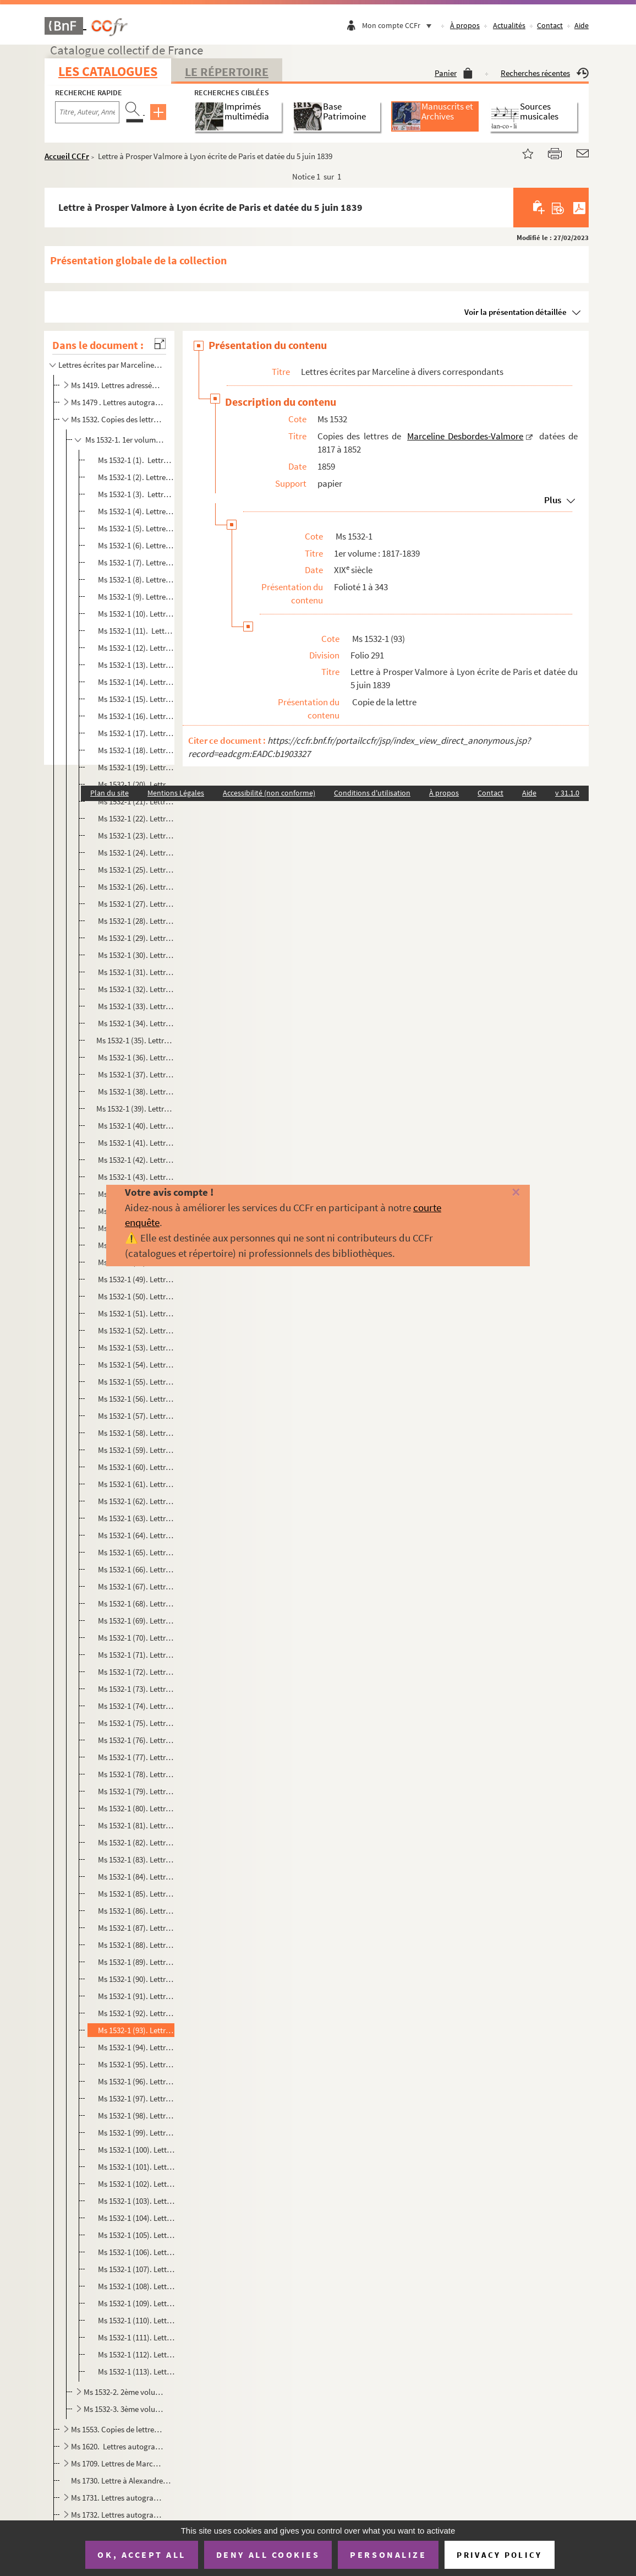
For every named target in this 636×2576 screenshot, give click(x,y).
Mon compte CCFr (399, 25)
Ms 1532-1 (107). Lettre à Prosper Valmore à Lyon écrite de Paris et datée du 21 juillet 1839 (135, 2269)
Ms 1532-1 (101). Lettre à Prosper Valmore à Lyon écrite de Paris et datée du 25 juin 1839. (135, 2166)
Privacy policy (499, 2555)
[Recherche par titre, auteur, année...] (87, 112)
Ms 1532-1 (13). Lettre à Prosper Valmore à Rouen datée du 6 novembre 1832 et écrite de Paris (135, 665)
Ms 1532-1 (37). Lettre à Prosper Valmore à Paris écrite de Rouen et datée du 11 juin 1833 (135, 1074)
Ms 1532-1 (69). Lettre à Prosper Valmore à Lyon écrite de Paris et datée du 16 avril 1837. (135, 1620)
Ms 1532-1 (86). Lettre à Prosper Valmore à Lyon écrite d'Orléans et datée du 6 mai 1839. (135, 1910)
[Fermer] (502, 1193)
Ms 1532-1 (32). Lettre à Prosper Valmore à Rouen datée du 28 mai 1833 (135, 989)
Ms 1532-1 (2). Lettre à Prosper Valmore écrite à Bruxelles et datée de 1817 (135, 477)
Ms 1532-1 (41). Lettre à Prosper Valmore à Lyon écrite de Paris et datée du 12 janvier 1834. (135, 1142)
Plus (552, 500)
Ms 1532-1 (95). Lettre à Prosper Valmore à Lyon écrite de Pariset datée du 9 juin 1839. (135, 2064)
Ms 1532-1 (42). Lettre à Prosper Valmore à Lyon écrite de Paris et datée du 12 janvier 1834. (135, 1159)
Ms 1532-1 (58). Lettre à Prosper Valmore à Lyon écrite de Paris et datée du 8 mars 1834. (135, 1433)
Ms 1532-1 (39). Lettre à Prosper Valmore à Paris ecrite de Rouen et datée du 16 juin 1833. (135, 1108)
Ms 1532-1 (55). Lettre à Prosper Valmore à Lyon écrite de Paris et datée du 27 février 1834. (135, 1381)
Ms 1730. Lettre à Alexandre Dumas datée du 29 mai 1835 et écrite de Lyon (121, 2480)
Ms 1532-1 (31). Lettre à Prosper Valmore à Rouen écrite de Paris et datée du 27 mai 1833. (135, 972)
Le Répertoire (226, 71)
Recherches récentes (545, 73)
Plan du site (109, 793)
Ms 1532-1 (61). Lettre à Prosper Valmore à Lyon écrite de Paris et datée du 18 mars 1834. (135, 1484)
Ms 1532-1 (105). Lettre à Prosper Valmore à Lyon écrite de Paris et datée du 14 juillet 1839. (135, 2235)
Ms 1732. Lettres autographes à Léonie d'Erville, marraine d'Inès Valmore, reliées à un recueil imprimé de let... (117, 2514)
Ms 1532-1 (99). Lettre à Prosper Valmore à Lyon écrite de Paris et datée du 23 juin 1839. (135, 2132)
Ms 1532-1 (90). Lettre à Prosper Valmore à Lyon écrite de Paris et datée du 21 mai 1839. (135, 1979)
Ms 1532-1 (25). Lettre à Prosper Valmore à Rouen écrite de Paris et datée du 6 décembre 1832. (135, 869)
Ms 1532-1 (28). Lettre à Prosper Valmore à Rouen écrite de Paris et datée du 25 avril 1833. (135, 921)
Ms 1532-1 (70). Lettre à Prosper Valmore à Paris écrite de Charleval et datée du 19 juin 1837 (135, 1637)
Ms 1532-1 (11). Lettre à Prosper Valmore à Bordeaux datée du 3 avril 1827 (135, 630)
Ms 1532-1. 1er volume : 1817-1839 (124, 439)
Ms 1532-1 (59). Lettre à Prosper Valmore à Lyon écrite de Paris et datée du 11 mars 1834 (135, 1450)
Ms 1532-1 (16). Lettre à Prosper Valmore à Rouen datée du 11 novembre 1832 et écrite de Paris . (135, 716)
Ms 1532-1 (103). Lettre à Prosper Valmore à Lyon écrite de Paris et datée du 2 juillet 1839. (135, 2201)
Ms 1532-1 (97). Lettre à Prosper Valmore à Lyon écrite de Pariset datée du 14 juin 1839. (135, 2098)
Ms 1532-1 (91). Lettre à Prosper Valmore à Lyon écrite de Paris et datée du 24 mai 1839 (135, 1996)
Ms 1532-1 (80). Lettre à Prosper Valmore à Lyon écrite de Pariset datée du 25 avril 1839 (135, 1808)
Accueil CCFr (67, 156)
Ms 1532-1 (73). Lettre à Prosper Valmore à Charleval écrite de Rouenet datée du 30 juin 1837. (135, 1689)
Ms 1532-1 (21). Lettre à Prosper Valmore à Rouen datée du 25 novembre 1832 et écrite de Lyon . (135, 801)
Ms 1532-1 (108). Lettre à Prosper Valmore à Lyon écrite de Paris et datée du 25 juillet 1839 (135, 2286)
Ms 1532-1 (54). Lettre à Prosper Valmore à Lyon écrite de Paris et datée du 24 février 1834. (135, 1364)
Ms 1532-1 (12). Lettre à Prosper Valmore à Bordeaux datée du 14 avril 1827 (135, 647)
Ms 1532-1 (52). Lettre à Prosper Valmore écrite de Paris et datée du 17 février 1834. (135, 1330)
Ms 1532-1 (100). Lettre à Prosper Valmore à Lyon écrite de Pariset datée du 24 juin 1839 (135, 2149)
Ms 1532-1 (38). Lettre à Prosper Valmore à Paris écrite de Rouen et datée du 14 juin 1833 (135, 1091)
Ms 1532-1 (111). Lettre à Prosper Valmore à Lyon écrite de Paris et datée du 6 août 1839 (135, 2337)
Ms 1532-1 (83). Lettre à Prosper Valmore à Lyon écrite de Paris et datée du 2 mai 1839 (135, 1859)
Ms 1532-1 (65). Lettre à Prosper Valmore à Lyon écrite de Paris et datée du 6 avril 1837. (135, 1552)
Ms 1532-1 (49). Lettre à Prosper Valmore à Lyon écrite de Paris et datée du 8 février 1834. (135, 1279)
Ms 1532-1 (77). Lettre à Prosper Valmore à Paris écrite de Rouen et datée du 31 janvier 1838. (135, 1757)
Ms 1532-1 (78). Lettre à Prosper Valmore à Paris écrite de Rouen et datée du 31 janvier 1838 (135, 1774)
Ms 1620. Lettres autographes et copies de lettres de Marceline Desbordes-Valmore (117, 2446)
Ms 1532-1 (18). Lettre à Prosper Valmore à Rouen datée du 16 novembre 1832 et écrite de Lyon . (135, 750)
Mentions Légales (175, 793)
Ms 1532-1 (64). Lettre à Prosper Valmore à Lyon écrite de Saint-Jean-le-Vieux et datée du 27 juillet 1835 (135, 1535)
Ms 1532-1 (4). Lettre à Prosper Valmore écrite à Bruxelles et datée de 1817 (135, 511)
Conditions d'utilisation (372, 793)
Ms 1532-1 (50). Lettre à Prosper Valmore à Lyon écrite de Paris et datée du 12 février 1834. (135, 1296)
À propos (465, 25)
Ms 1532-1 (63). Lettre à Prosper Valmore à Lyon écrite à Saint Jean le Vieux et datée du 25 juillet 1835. (135, 1518)
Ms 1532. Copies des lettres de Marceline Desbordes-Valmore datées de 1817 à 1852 (117, 419)
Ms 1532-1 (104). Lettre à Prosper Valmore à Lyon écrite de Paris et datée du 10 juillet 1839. (135, 2218)
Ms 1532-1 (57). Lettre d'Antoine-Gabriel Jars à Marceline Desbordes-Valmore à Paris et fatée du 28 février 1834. (135, 1415)
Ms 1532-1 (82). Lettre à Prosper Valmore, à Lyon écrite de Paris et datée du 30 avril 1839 (135, 1842)
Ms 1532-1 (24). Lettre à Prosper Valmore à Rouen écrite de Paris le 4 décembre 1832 (135, 852)
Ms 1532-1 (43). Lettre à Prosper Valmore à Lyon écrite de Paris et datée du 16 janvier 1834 (135, 1177)
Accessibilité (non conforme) (269, 793)
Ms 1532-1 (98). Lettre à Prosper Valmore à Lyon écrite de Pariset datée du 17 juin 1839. (135, 2115)
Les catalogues (107, 71)
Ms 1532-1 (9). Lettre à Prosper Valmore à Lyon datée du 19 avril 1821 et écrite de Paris (135, 596)
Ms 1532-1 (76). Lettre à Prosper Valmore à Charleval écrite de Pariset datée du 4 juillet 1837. (135, 1740)
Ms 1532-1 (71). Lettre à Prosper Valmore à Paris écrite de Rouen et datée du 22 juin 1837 (135, 1654)
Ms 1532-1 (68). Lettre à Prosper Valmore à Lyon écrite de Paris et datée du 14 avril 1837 (135, 1603)
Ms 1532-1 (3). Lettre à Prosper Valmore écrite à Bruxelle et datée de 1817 (135, 494)
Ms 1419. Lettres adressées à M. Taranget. (117, 385)
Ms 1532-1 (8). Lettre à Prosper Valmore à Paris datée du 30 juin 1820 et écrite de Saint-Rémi (135, 579)
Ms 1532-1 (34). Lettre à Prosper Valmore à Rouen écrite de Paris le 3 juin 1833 (135, 1023)
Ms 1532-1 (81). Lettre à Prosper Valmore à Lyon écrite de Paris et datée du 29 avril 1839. (135, 1825)
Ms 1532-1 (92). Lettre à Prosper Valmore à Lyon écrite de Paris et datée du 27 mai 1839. (135, 2013)
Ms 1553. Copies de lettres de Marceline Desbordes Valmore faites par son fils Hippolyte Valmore (117, 2429)
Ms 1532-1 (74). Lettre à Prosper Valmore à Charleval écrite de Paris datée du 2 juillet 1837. (135, 1706)
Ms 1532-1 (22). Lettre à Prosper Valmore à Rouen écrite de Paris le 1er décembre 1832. (135, 818)
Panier (454, 73)
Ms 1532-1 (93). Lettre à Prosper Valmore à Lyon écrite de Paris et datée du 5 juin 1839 (135, 2030)
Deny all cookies (268, 2554)
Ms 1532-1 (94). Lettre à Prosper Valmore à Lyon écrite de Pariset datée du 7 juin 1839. (135, 2047)
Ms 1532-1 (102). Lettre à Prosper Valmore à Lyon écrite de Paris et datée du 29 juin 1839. (135, 2184)
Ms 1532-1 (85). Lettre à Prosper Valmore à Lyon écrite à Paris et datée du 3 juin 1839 (135, 1893)
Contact (550, 25)
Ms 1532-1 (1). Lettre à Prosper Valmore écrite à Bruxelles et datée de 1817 (135, 460)
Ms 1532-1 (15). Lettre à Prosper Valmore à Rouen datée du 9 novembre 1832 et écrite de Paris (135, 699)
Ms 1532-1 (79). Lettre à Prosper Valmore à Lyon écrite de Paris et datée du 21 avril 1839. (135, 1791)
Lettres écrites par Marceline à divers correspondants (110, 365)
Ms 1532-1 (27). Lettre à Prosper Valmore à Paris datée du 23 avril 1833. (135, 903)
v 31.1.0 (567, 793)
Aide (581, 25)
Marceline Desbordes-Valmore (465, 436)
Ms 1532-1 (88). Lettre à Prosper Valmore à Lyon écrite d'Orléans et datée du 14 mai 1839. (135, 1945)
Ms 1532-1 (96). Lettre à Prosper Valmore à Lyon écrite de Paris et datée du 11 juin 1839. (135, 2081)
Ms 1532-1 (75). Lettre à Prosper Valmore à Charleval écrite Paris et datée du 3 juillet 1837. (135, 1723)
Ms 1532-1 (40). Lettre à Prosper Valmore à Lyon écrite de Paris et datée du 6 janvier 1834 (135, 1125)
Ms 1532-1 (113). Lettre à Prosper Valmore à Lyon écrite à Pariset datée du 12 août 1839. (135, 2371)
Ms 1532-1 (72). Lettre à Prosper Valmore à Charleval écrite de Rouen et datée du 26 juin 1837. (135, 1671)
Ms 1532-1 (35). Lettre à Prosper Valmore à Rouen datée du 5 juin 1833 (135, 1040)
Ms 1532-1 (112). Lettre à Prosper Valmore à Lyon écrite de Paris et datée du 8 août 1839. (135, 2354)
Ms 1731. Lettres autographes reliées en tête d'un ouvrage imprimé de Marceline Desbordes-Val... (117, 2497)
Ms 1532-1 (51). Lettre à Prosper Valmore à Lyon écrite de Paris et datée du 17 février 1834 (135, 1313)
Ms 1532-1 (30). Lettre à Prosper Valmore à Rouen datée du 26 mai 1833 (135, 955)
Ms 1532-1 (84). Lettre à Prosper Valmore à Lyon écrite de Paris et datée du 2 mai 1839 (135, 1876)
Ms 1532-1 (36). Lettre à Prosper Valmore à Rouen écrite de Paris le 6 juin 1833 (135, 1057)
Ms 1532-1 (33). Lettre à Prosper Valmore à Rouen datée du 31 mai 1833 (135, 1006)
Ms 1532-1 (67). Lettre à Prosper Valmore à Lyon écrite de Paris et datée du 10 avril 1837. (135, 1586)
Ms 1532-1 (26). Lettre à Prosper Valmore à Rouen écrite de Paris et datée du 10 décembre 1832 (135, 886)
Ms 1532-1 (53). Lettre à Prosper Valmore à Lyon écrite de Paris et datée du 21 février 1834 (135, 1347)
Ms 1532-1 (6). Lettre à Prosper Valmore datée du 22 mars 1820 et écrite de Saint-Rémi (135, 545)
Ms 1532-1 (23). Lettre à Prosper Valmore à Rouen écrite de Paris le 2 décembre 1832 (135, 835)
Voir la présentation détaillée (515, 312)
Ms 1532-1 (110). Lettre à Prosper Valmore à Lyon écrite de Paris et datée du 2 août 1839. (135, 2320)
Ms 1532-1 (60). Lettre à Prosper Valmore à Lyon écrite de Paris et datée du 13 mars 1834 (135, 1467)
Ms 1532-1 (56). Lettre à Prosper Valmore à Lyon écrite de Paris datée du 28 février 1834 (135, 1398)
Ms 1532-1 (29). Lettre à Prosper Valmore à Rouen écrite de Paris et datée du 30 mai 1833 (135, 938)
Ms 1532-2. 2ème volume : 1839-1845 (124, 2392)
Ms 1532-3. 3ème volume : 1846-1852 (124, 2409)
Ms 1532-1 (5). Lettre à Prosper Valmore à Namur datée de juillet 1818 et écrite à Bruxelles (135, 528)
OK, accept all (141, 2554)
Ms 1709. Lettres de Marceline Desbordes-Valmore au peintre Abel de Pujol (117, 2463)
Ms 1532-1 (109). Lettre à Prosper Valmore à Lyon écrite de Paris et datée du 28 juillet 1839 (135, 2303)
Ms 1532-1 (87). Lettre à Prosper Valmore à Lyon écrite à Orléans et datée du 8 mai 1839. (135, 1928)
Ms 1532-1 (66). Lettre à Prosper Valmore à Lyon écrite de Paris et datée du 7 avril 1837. (135, 1569)
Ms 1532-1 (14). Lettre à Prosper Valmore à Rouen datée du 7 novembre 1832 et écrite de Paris (135, 682)
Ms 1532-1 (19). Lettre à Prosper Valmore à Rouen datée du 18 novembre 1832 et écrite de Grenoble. (135, 767)
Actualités (509, 25)
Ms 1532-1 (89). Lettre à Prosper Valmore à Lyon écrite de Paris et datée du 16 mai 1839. (135, 1962)
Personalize (388, 2554)
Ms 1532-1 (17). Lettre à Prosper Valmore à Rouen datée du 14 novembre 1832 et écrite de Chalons (135, 733)
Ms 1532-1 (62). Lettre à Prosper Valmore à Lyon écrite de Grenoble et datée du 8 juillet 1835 (135, 1501)
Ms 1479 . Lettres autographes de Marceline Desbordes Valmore (117, 402)
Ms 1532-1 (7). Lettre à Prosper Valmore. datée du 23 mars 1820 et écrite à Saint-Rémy (135, 562)
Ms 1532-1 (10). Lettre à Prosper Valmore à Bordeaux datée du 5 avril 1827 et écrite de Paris (135, 613)
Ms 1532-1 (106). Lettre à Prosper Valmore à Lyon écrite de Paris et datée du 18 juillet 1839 (135, 2252)
